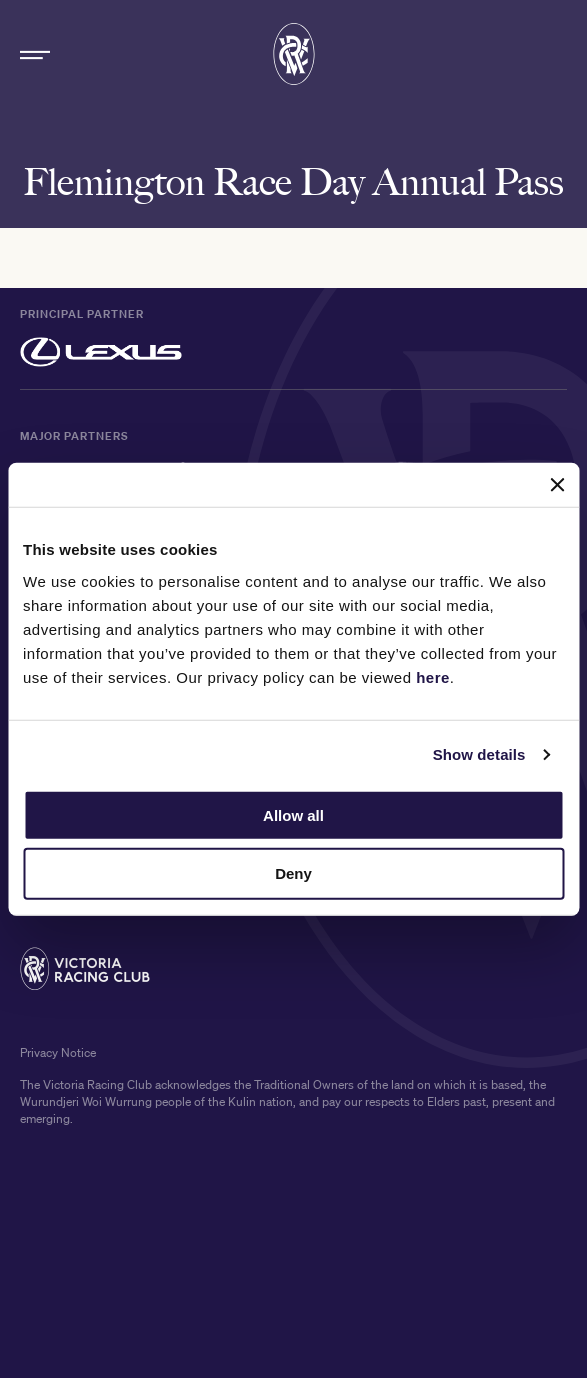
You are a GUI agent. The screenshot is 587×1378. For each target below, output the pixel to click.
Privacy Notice (58, 1053)
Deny (293, 873)
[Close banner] (557, 485)
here (433, 676)
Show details (479, 754)
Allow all (293, 814)
